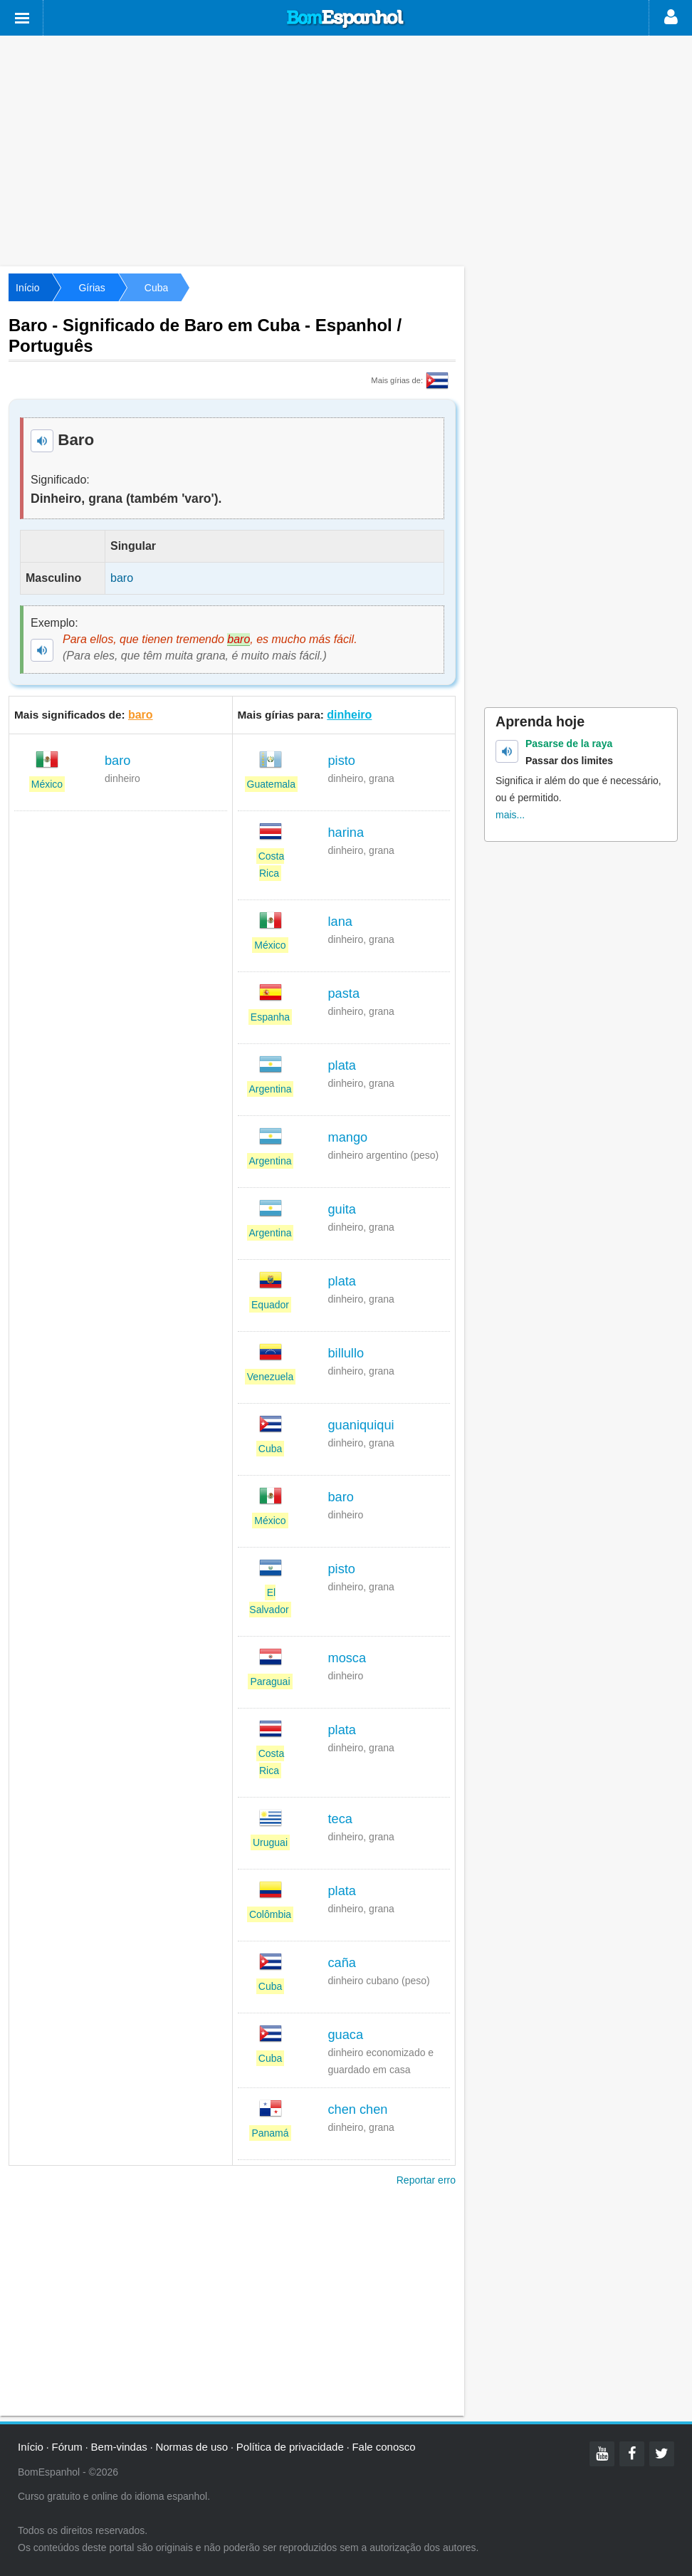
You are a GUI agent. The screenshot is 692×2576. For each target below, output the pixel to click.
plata (342, 1065)
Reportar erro (426, 2180)
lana (340, 921)
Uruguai (270, 1842)
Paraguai (270, 1681)
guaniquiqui (361, 1425)
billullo (346, 1353)
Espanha (270, 1017)
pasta (344, 993)
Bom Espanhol (346, 19)
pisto (341, 760)
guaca (346, 2035)
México (47, 784)
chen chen (358, 2109)
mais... (510, 814)
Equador (270, 1304)
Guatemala (271, 784)
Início (27, 287)
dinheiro (349, 715)
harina (346, 832)
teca (340, 1819)
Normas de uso (191, 2447)
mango (348, 1137)
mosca (347, 1658)
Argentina (270, 1089)
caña (342, 1963)
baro (140, 715)
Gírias (91, 287)
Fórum (67, 2447)
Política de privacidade (290, 2447)
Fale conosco (383, 2447)
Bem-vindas (119, 2447)
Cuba (156, 287)
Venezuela (270, 1376)
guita (342, 1209)
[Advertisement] (346, 149)
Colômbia (270, 1914)
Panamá (269, 2133)
